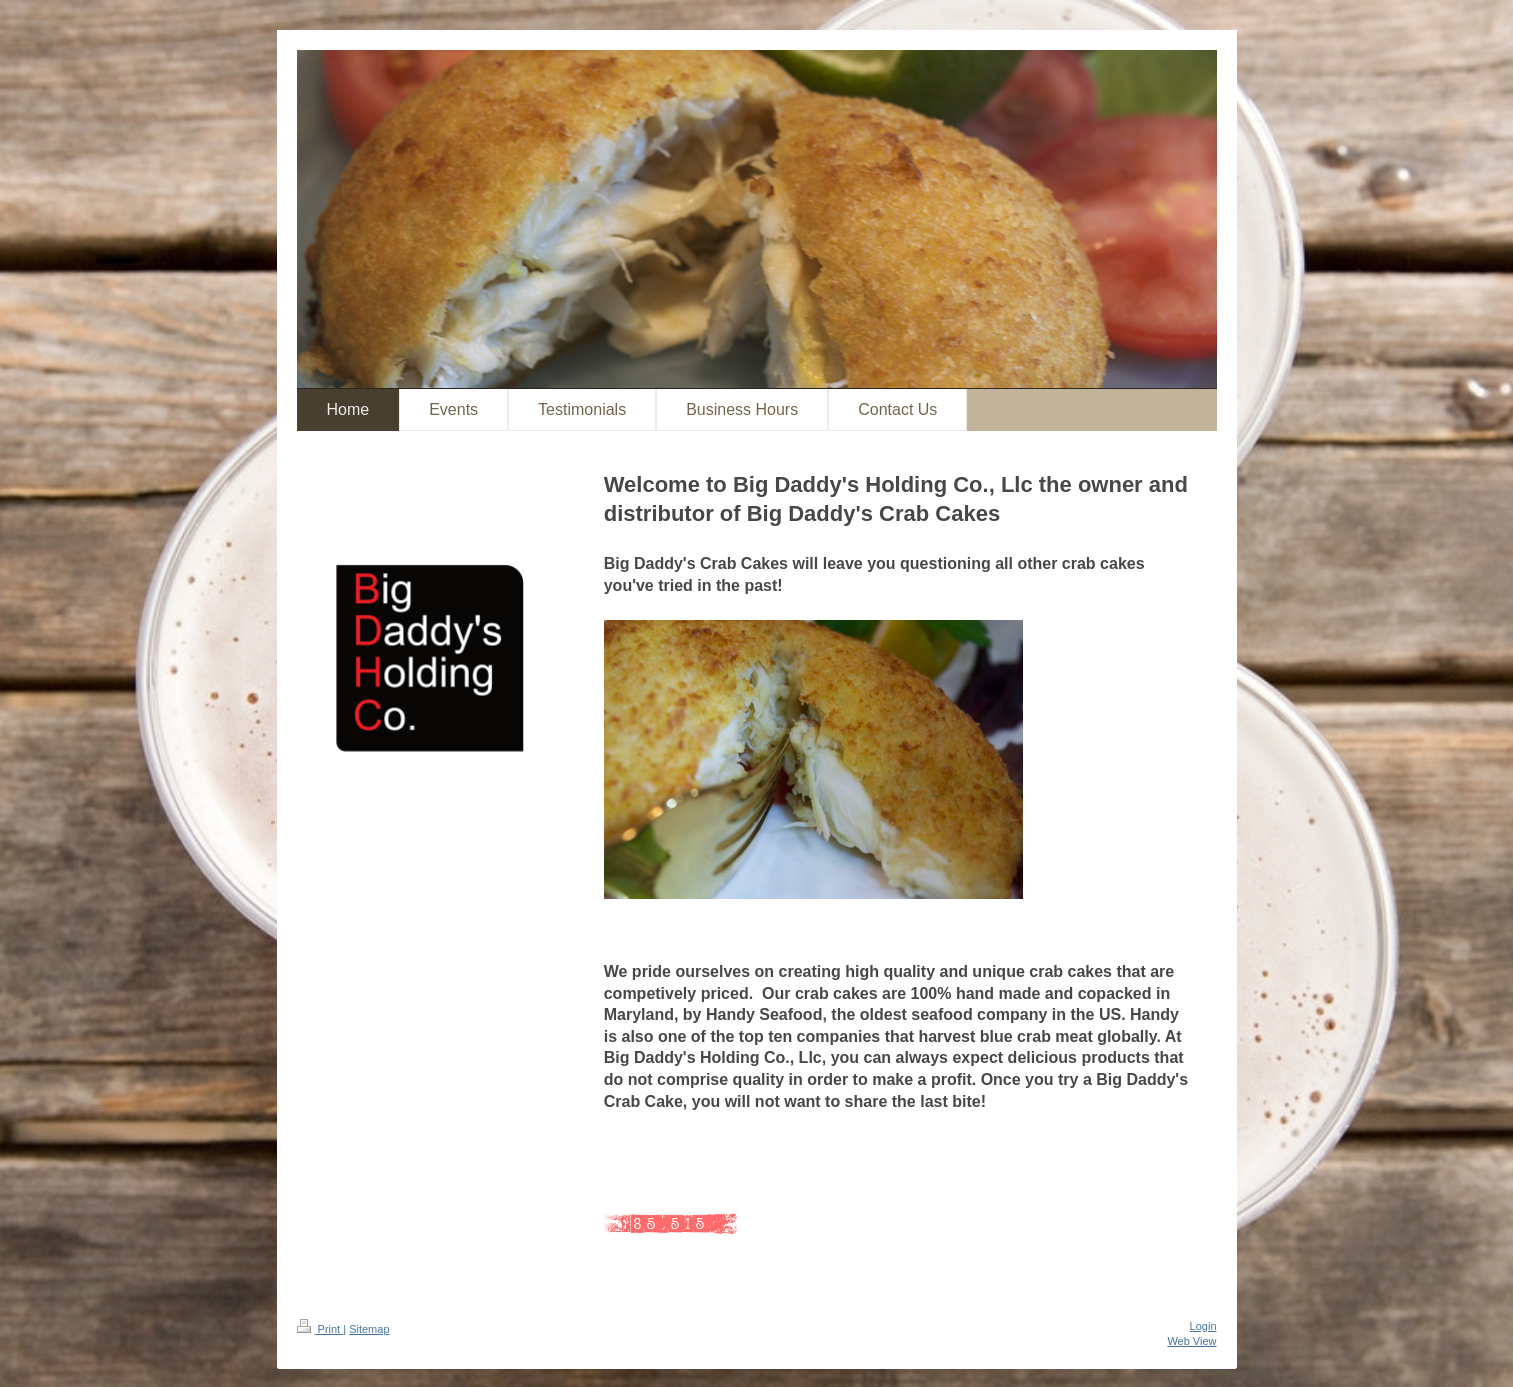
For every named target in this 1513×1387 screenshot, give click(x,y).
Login (1203, 1326)
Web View (1191, 1341)
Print (320, 1329)
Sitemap (369, 1329)
